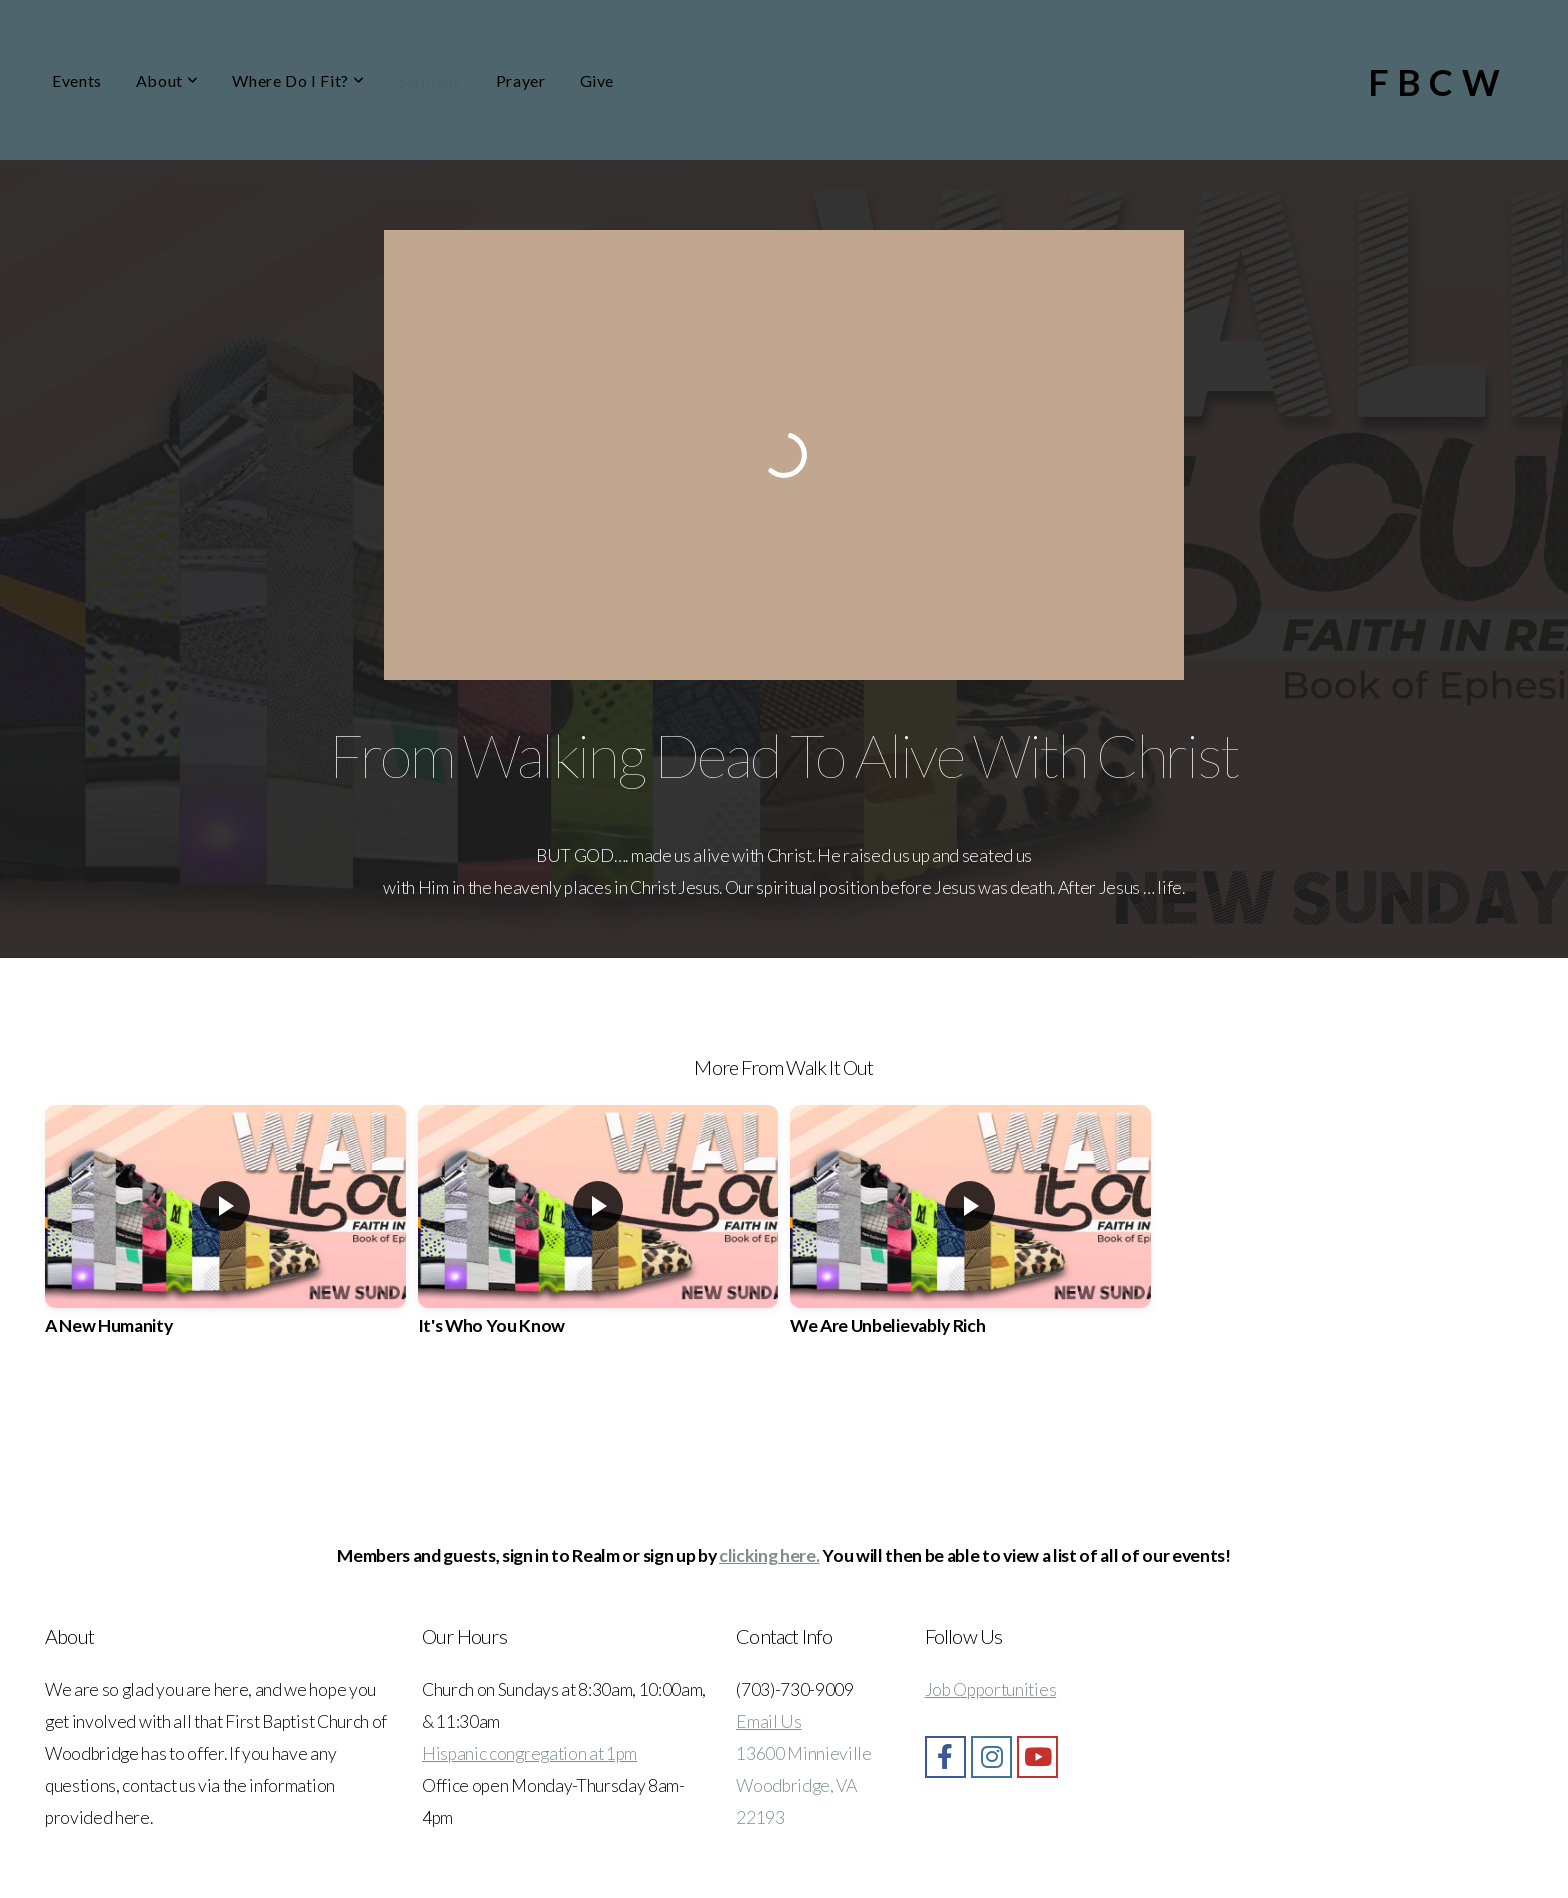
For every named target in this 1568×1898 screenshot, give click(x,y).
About (167, 80)
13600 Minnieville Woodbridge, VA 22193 (804, 1785)
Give (597, 80)
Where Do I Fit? (298, 80)
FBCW (1438, 82)
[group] (225, 1238)
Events (77, 80)
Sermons (429, 80)
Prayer (521, 80)
